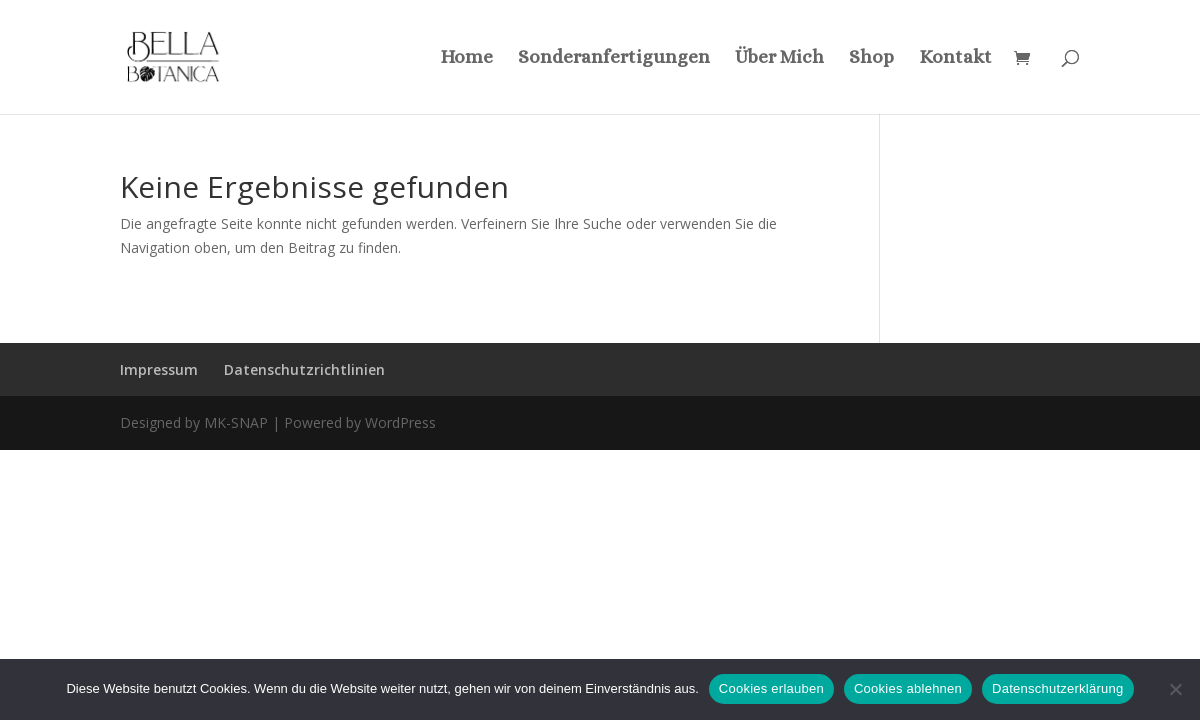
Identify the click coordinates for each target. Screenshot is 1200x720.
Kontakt (955, 58)
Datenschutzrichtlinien (304, 369)
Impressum (159, 369)
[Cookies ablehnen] (1175, 689)
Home (466, 58)
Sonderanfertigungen (614, 58)
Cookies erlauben (771, 688)
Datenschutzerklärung (1057, 688)
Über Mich (779, 58)
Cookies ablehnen (908, 688)
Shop (871, 58)
